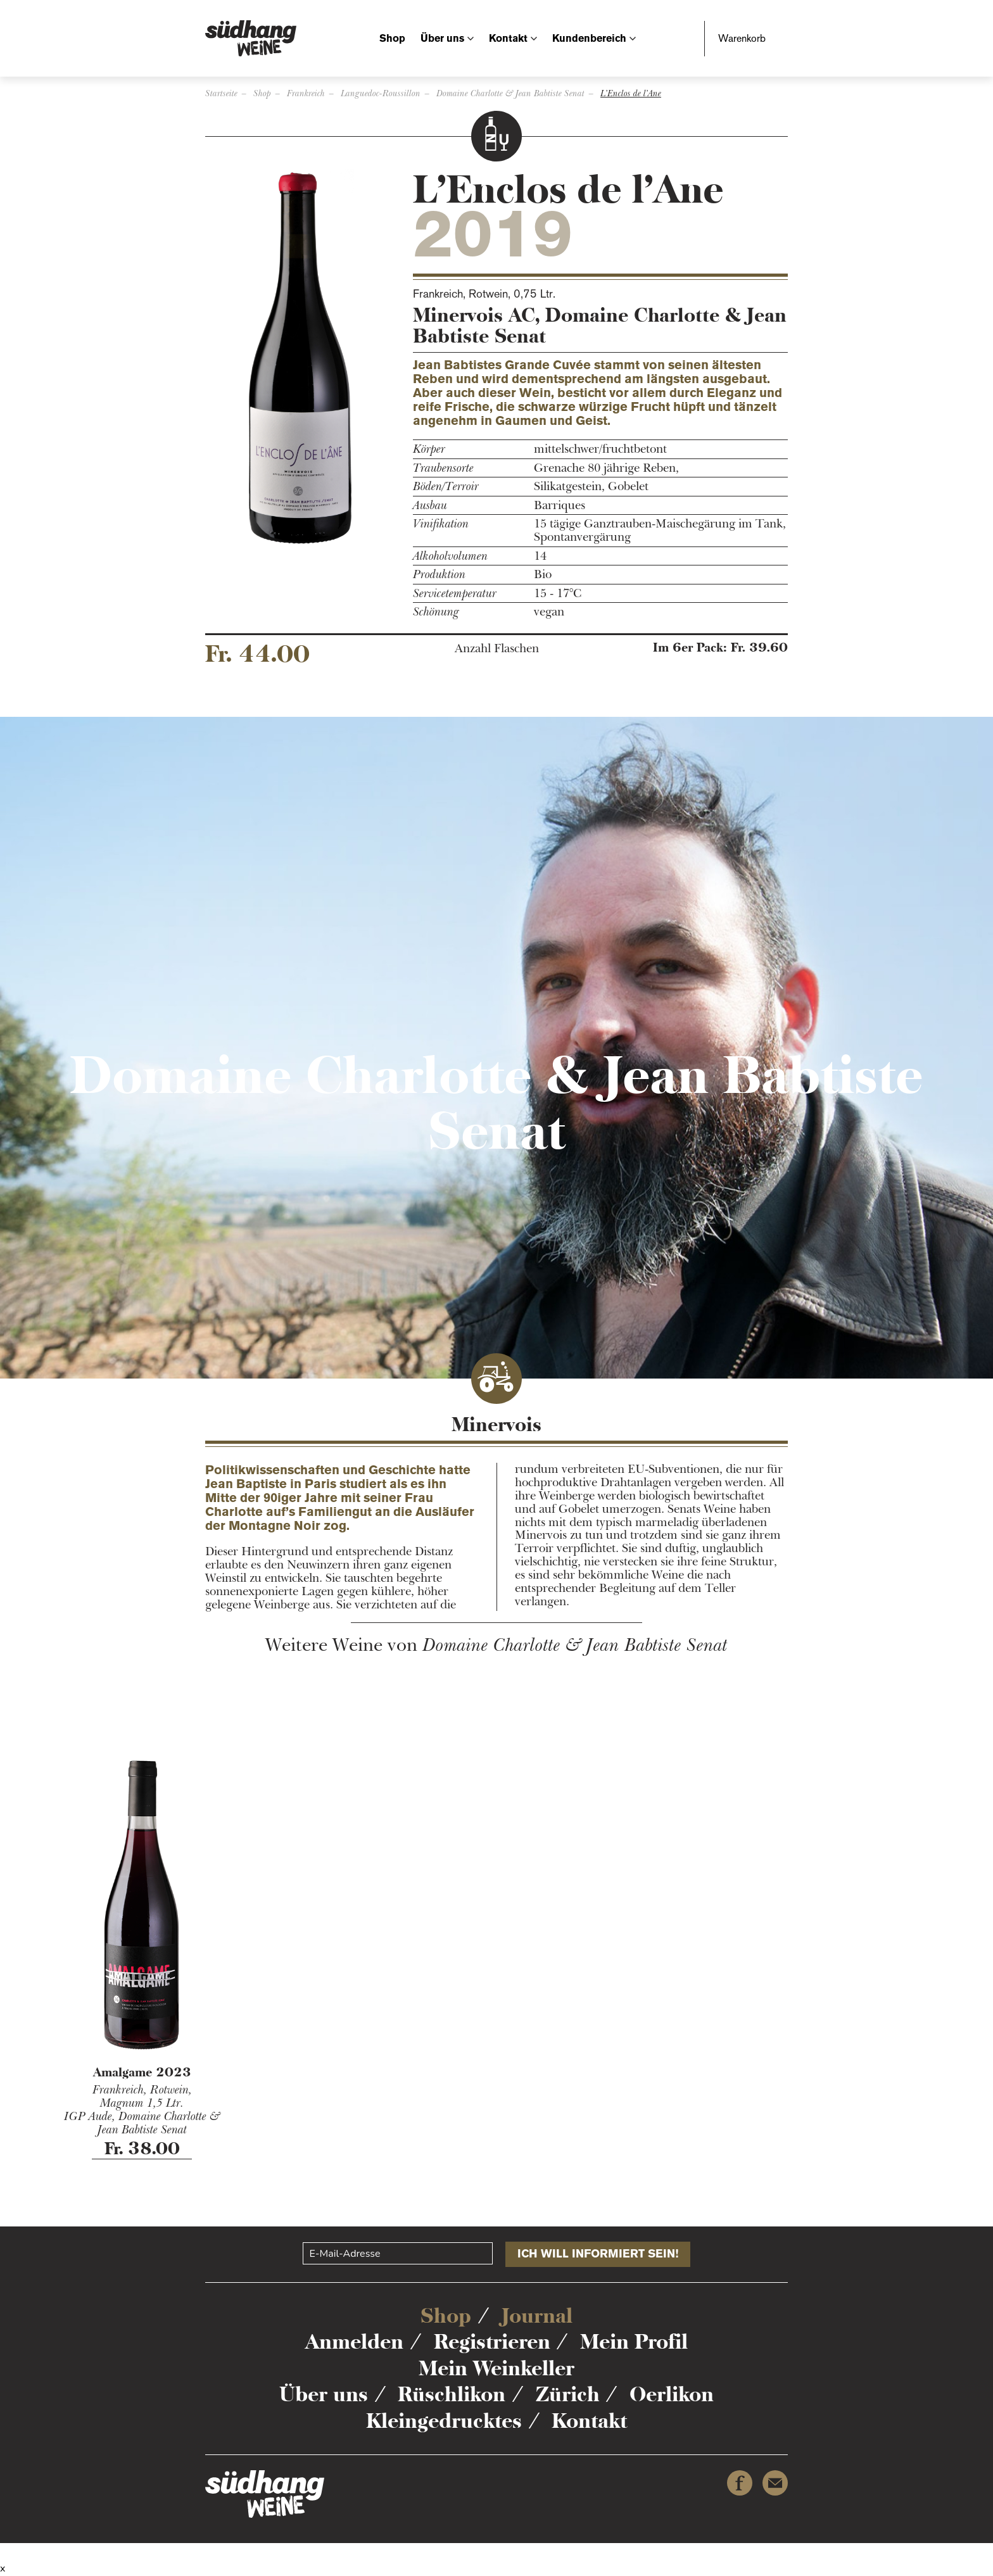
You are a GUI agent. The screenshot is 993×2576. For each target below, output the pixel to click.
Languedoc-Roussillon (381, 93)
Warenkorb (742, 38)
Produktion (439, 574)
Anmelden (354, 2341)
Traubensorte (443, 468)
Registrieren (492, 2341)
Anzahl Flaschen (497, 648)
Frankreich (306, 93)
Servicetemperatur (454, 593)
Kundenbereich (589, 38)
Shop (392, 38)
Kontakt (508, 38)
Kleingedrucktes (444, 2421)
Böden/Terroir (446, 486)
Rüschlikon (451, 2394)
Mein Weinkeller (496, 2368)
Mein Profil (634, 2341)
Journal (537, 2315)
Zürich (568, 2394)
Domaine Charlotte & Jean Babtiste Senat (510, 93)
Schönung (436, 612)
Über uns (442, 38)
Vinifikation (441, 524)
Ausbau (430, 505)
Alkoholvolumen (450, 556)
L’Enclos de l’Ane (630, 93)
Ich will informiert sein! (597, 2254)
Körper (429, 449)
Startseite (221, 93)
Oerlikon (671, 2394)
